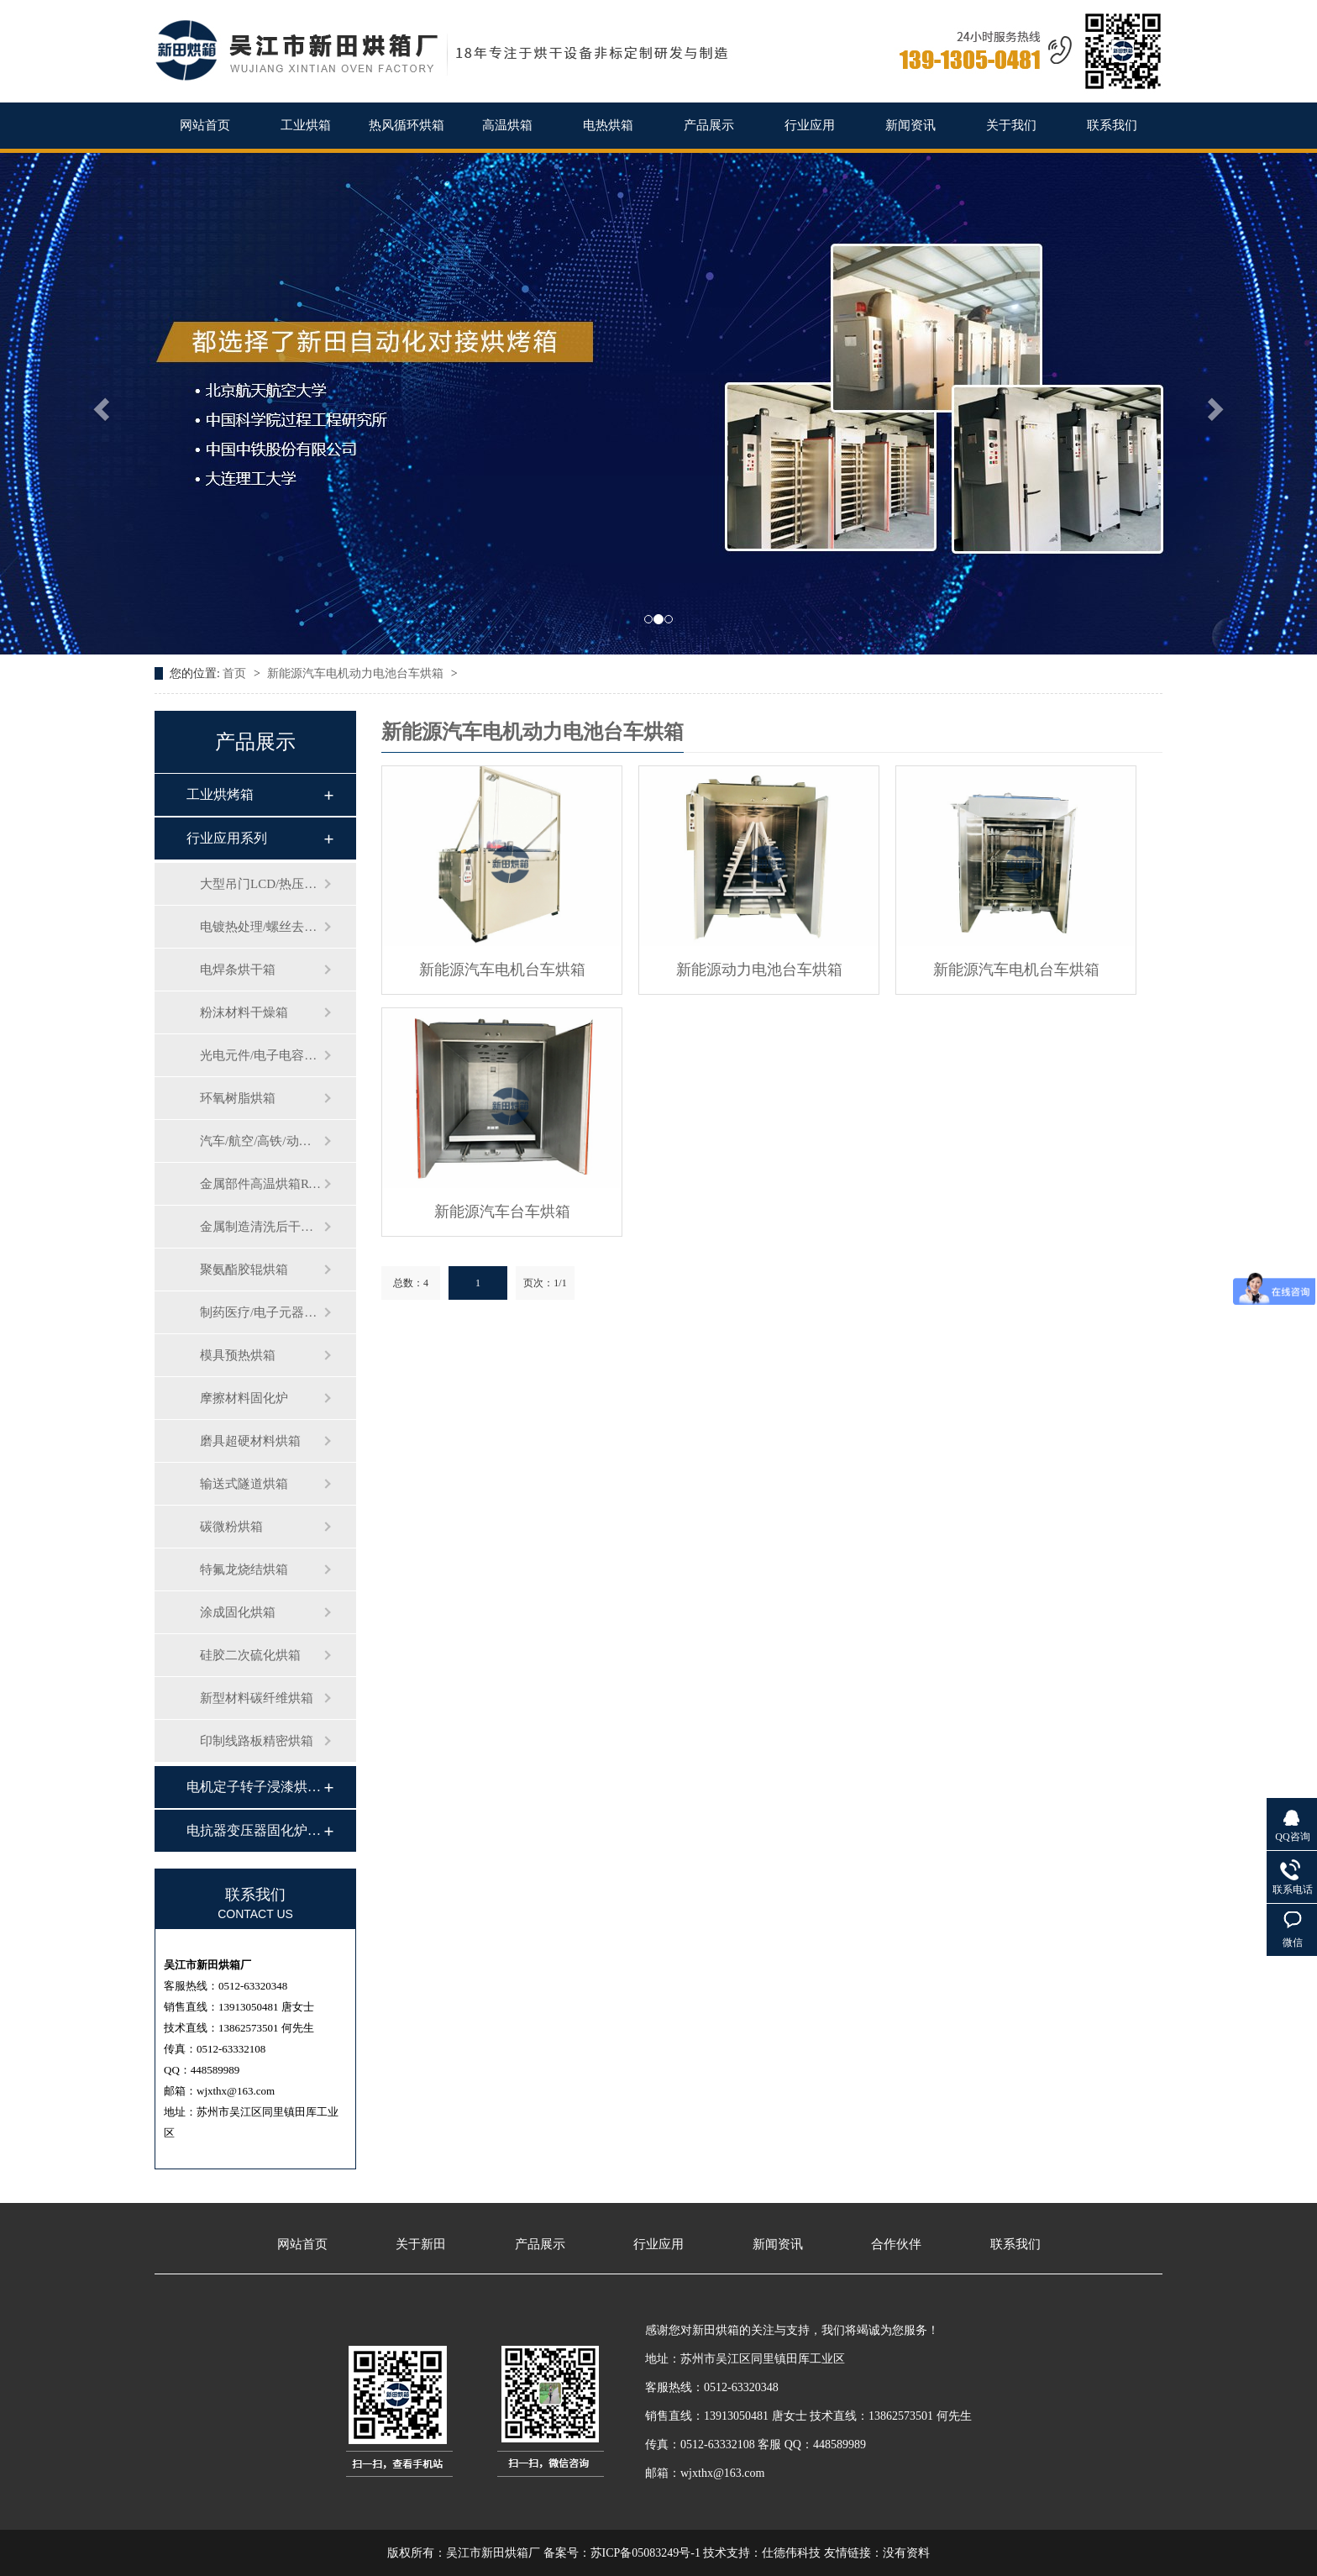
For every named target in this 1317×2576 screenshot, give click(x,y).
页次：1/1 (544, 1283)
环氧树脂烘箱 (237, 1098)
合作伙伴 (896, 2244)
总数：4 (410, 1283)
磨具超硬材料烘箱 (250, 1441)
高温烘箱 (507, 125)
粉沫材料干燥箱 (244, 1012)
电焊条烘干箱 (237, 969)
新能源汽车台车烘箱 (502, 1211)
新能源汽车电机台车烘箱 (502, 969)
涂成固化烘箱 (237, 1612)
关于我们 (1011, 125)
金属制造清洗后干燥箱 (261, 1226)
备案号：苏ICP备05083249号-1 (621, 2553)
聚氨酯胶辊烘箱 (244, 1269)
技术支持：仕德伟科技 (762, 2553)
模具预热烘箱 (237, 1355)
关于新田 (421, 2244)
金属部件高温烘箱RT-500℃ (261, 1184)
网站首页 (205, 125)
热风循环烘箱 (406, 125)
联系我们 (1112, 125)
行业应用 (809, 125)
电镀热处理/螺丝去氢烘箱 (261, 926)
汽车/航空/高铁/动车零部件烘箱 (261, 1141)
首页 (236, 673)
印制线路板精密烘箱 (256, 1741)
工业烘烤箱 (220, 794)
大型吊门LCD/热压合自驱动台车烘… (261, 884)
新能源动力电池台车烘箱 (759, 969)
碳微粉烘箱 (231, 1526)
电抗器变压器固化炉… (253, 1830)
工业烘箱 (306, 125)
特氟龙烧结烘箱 (244, 1569)
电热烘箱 (608, 125)
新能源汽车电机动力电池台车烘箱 (357, 673)
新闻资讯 (910, 125)
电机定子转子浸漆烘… (253, 1787)
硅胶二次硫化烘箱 (250, 1655)
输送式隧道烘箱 (244, 1483)
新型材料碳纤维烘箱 (256, 1698)
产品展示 (709, 125)
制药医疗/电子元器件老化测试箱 (261, 1312)
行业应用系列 (226, 838)
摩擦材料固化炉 (244, 1398)
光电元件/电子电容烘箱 (261, 1055)
